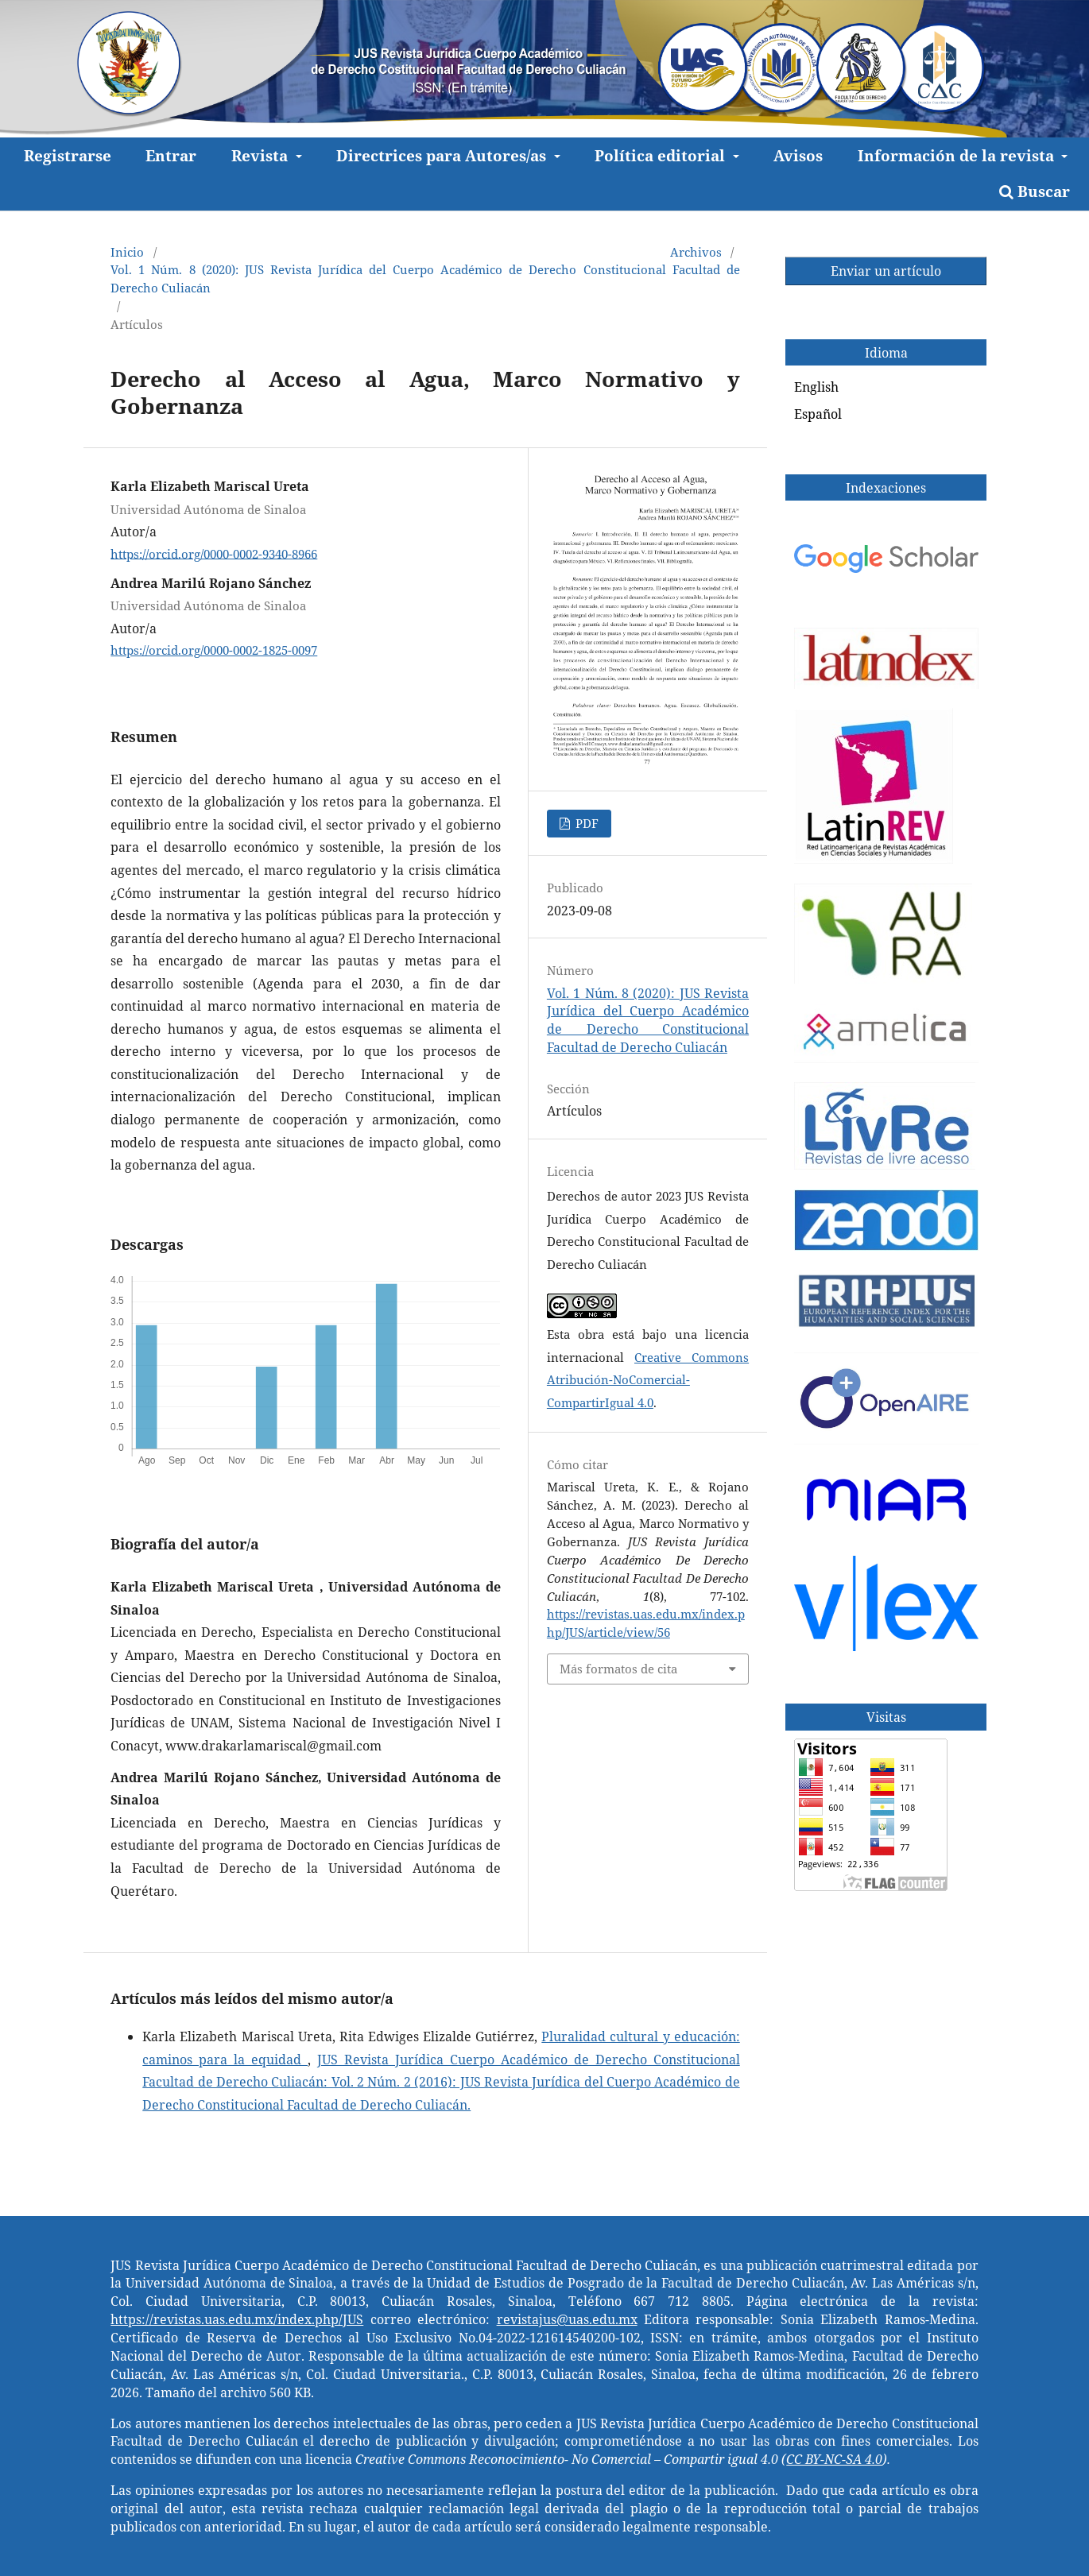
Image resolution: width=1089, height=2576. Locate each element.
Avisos (798, 155)
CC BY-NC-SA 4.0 (834, 2459)
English (816, 387)
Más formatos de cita (618, 1669)
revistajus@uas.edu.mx (567, 2319)
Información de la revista (958, 155)
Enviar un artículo (886, 271)
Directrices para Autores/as (443, 155)
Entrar (170, 155)
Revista (261, 155)
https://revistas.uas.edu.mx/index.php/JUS (236, 2319)
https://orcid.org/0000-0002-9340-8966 (213, 553)
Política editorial (662, 155)
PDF (585, 823)
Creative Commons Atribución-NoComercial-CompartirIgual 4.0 (648, 1379)
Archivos (696, 252)
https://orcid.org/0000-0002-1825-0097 (213, 650)
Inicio (127, 252)
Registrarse (67, 155)
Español (818, 414)
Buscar (1034, 191)
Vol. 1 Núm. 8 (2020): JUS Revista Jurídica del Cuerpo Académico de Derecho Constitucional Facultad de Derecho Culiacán (424, 278)
